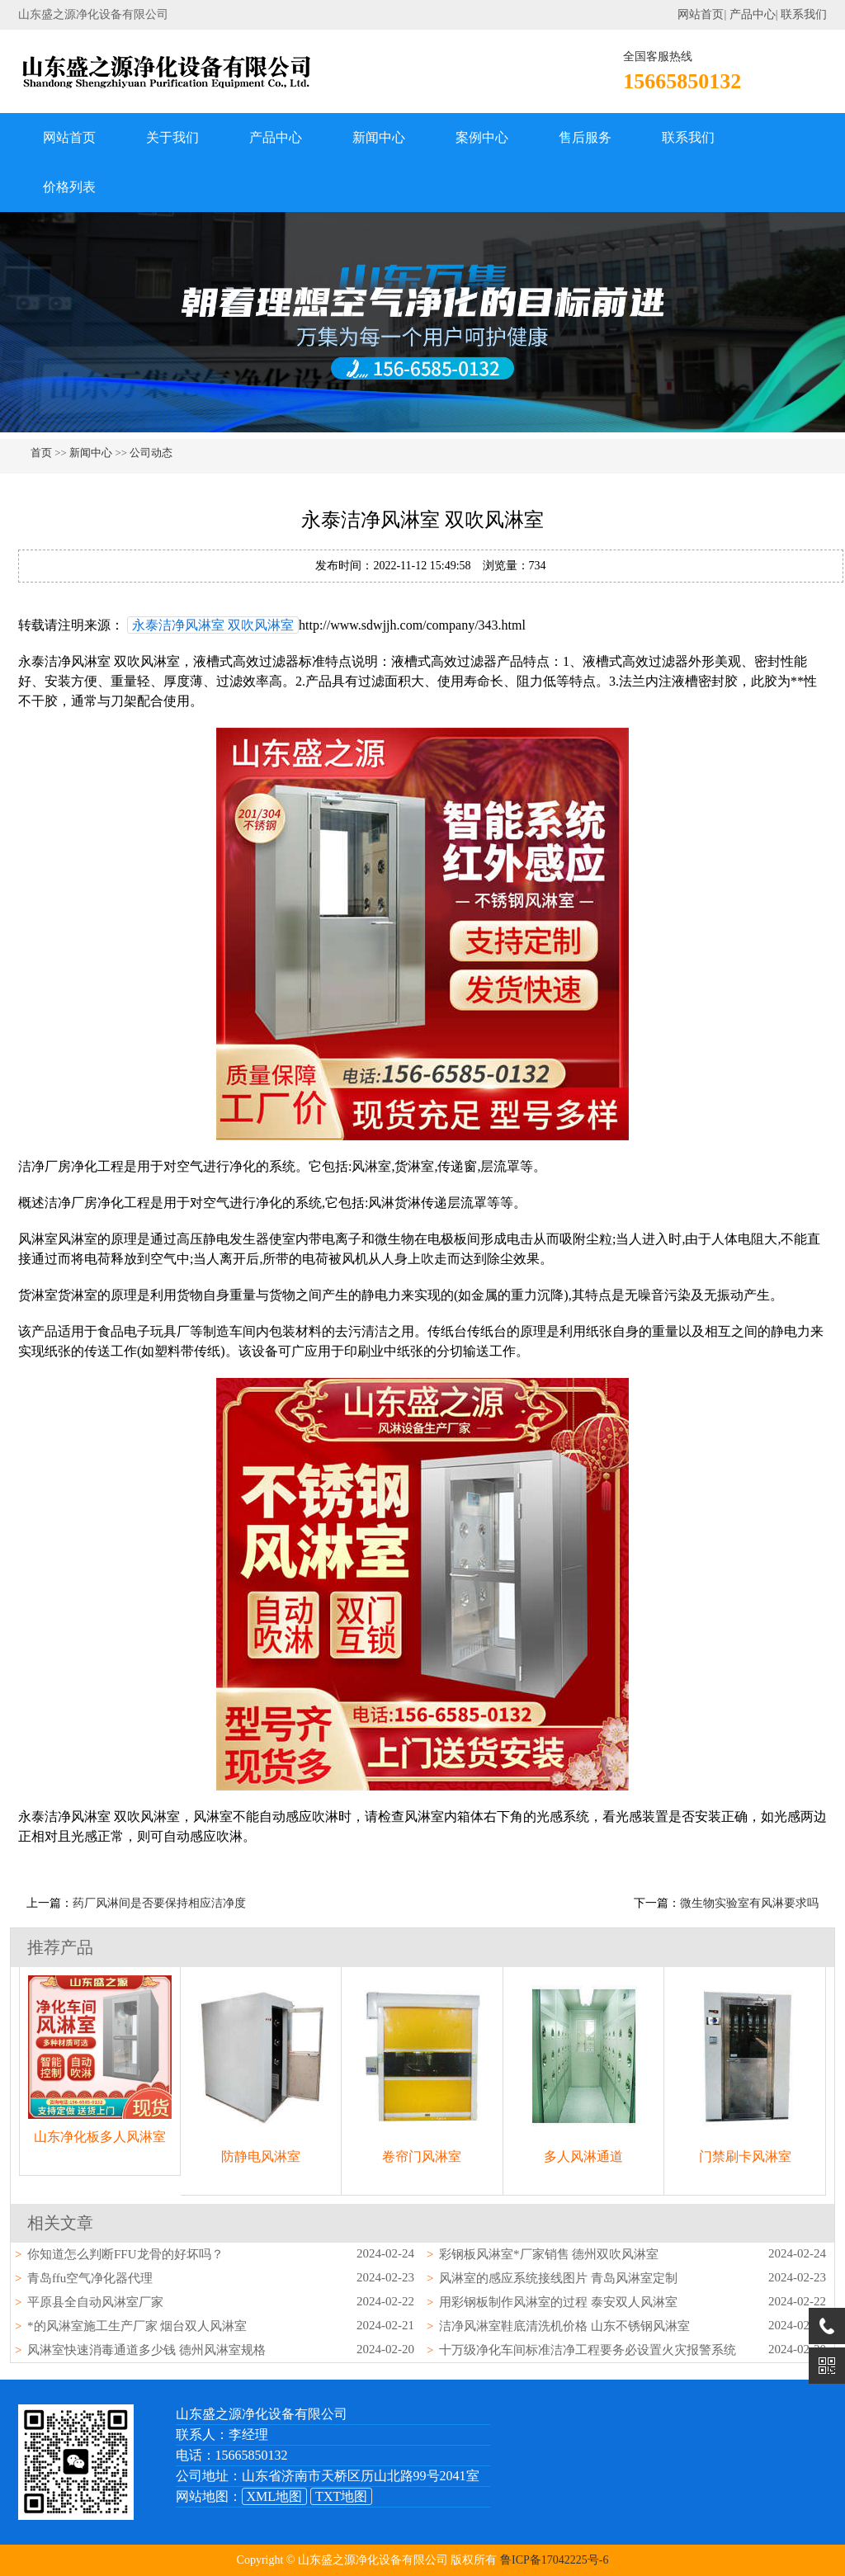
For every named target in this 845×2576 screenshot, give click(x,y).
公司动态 (151, 452)
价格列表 (69, 187)
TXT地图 (341, 2496)
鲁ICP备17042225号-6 (554, 2560)
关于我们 (172, 137)
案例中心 (482, 137)
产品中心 (752, 14)
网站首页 (700, 14)
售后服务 (585, 137)
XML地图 (275, 2496)
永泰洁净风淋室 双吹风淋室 (213, 625)
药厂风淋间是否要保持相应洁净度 (159, 1903)
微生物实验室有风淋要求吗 (749, 1903)
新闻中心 (378, 137)
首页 (41, 452)
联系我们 (804, 14)
